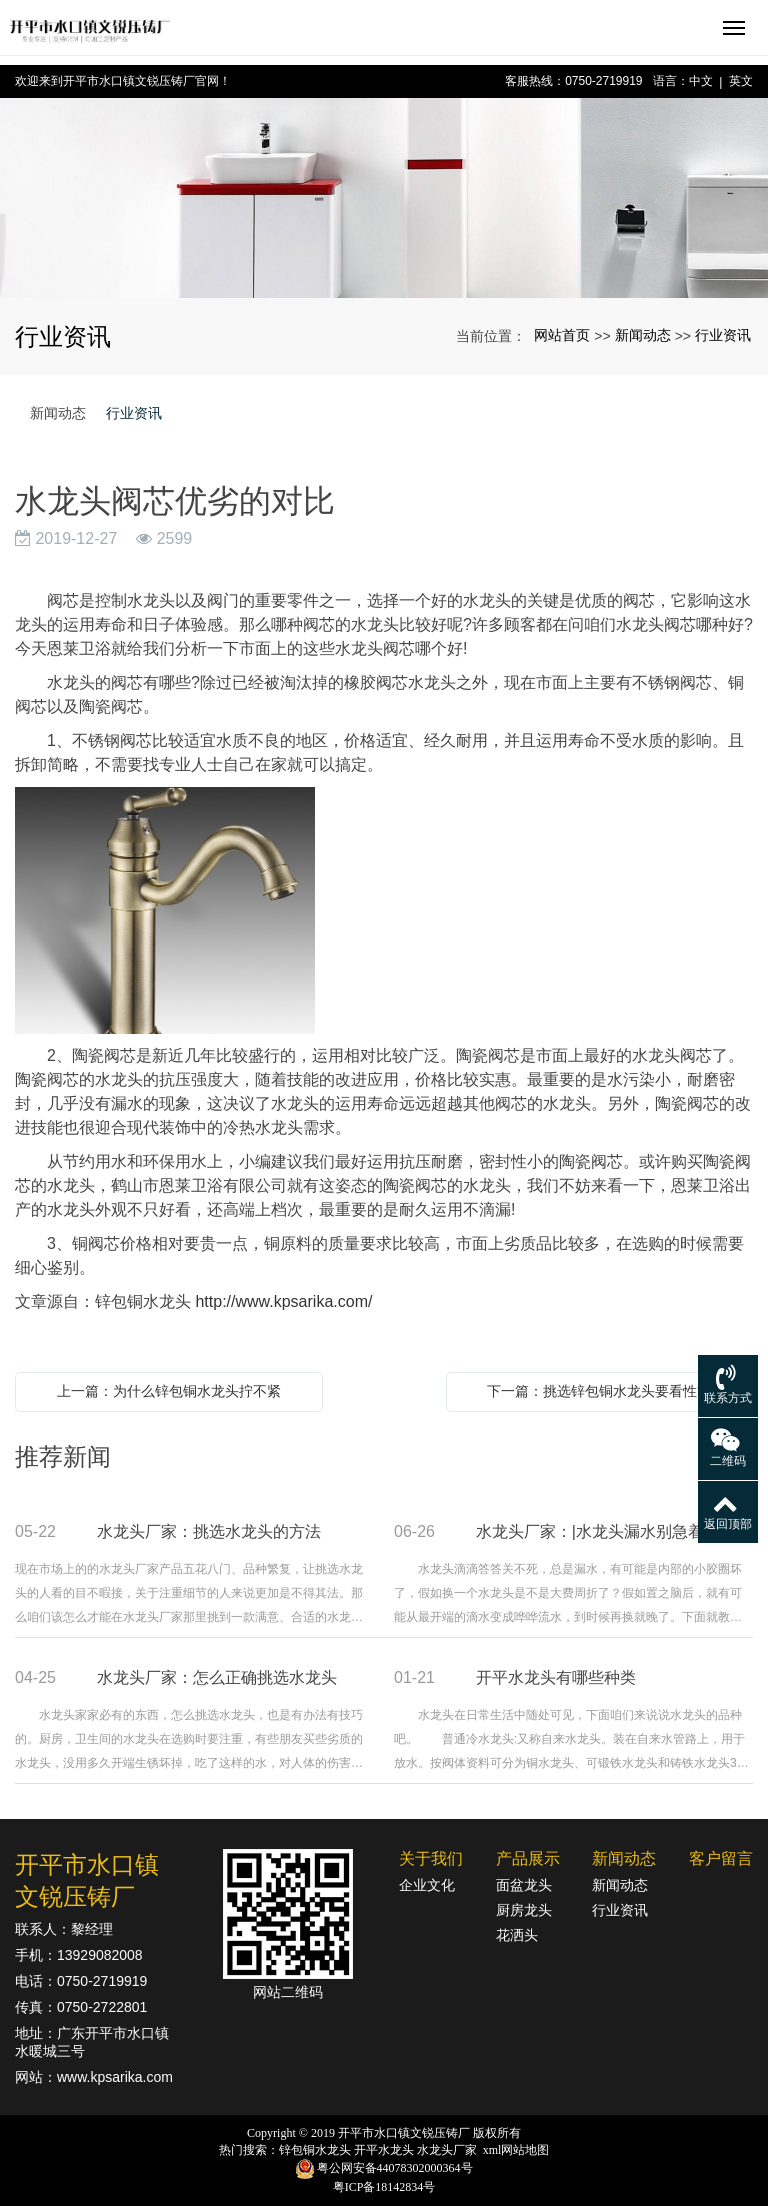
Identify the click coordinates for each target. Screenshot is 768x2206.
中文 (701, 81)
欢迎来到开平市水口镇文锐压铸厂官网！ (123, 81)
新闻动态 (643, 335)
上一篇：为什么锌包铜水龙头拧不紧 (169, 1391)
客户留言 (721, 1858)
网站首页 (562, 335)
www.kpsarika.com (115, 2077)
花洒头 (517, 1935)
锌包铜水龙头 (315, 2150)
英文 (741, 81)
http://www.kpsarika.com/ (283, 1301)
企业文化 (427, 1885)
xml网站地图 (516, 2150)
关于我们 (431, 1858)
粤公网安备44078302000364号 (395, 2168)
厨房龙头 (524, 1910)
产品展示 (528, 1858)
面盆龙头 (524, 1885)
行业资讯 (723, 335)
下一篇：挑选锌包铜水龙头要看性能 (599, 1391)
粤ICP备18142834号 (384, 2187)
